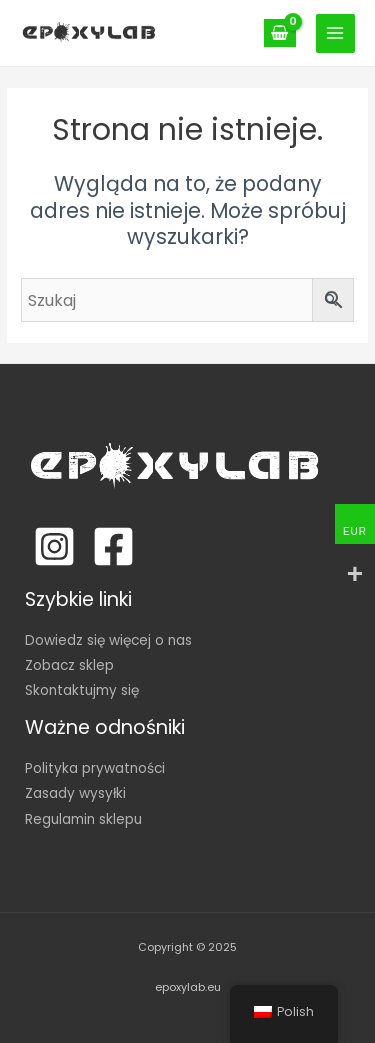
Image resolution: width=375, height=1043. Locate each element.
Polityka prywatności (95, 768)
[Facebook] (113, 546)
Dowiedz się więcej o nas (108, 640)
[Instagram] (54, 546)
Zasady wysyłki (75, 793)
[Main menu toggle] (335, 33)
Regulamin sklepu (83, 819)
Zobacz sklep (69, 665)
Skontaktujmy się (82, 690)
